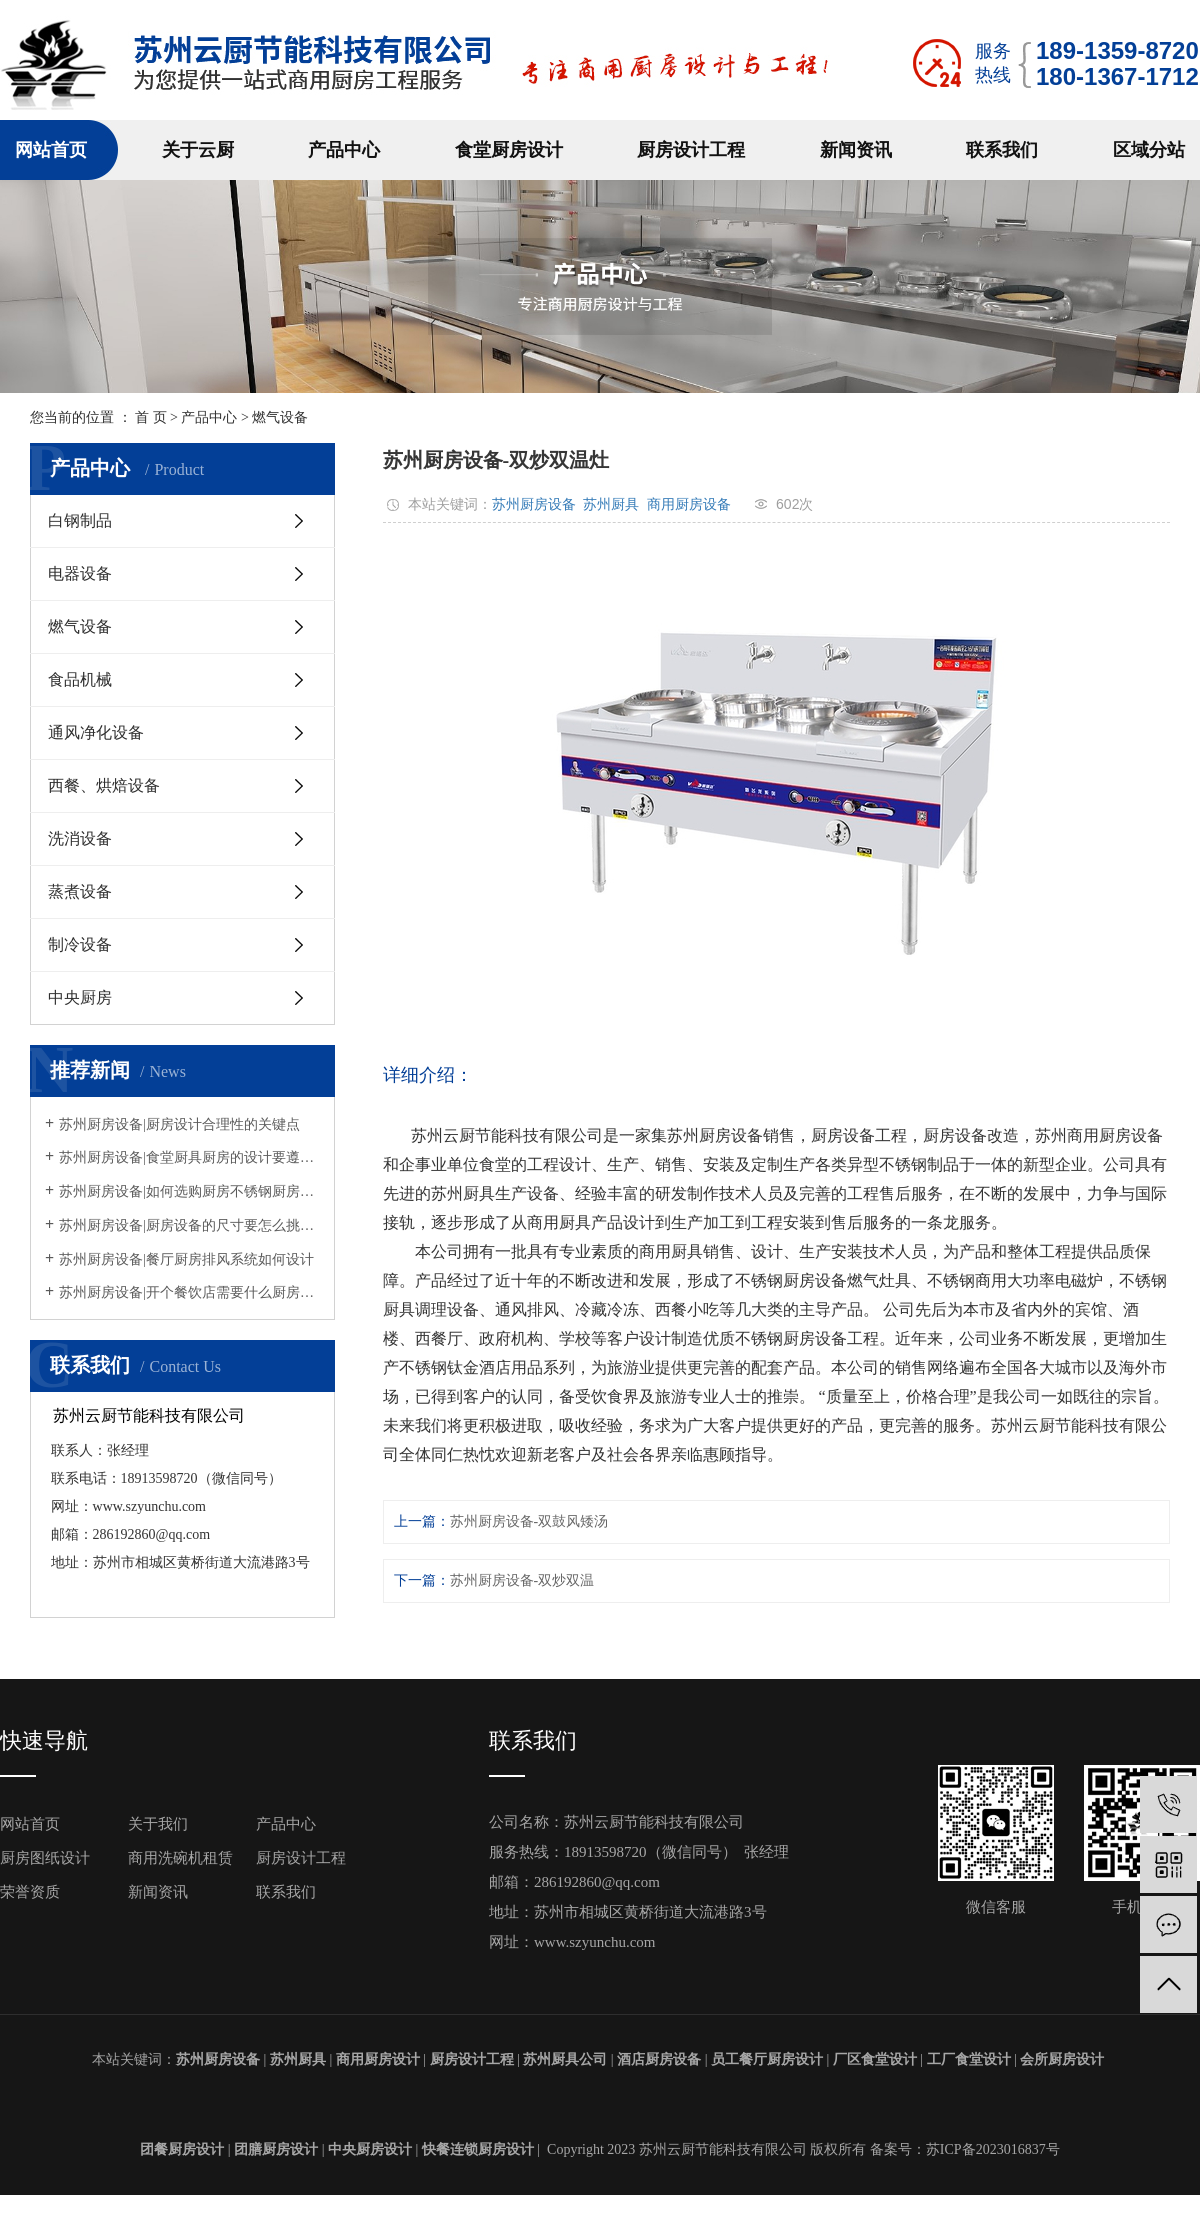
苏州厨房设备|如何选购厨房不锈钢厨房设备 (189, 1191)
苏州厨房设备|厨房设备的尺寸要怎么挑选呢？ (189, 1225)
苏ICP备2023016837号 (993, 2149)
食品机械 (80, 679)
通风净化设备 (96, 732)
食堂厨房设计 (509, 150)
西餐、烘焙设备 (104, 785)
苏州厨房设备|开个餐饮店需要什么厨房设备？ (189, 1292)
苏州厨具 (611, 504)
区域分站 (1149, 150)
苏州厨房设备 (534, 504)
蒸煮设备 (80, 891)
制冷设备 (80, 944)
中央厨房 (80, 997)
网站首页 (51, 150)
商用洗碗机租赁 (180, 1858)
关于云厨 (198, 150)
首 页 (151, 417)
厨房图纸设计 (45, 1858)
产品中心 (344, 150)
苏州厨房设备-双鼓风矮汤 (529, 1521)
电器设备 (80, 573)
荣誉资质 (30, 1892)
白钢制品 (80, 520)
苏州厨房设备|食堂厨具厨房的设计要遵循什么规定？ (189, 1157)
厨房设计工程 (691, 150)
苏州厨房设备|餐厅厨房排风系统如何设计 (186, 1259)
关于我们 (158, 1824)
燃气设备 (280, 417)
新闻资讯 (856, 150)
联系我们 (1002, 150)
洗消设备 (80, 838)
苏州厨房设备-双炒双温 (522, 1580)
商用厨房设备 (689, 504)
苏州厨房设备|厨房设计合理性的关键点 (179, 1124)
